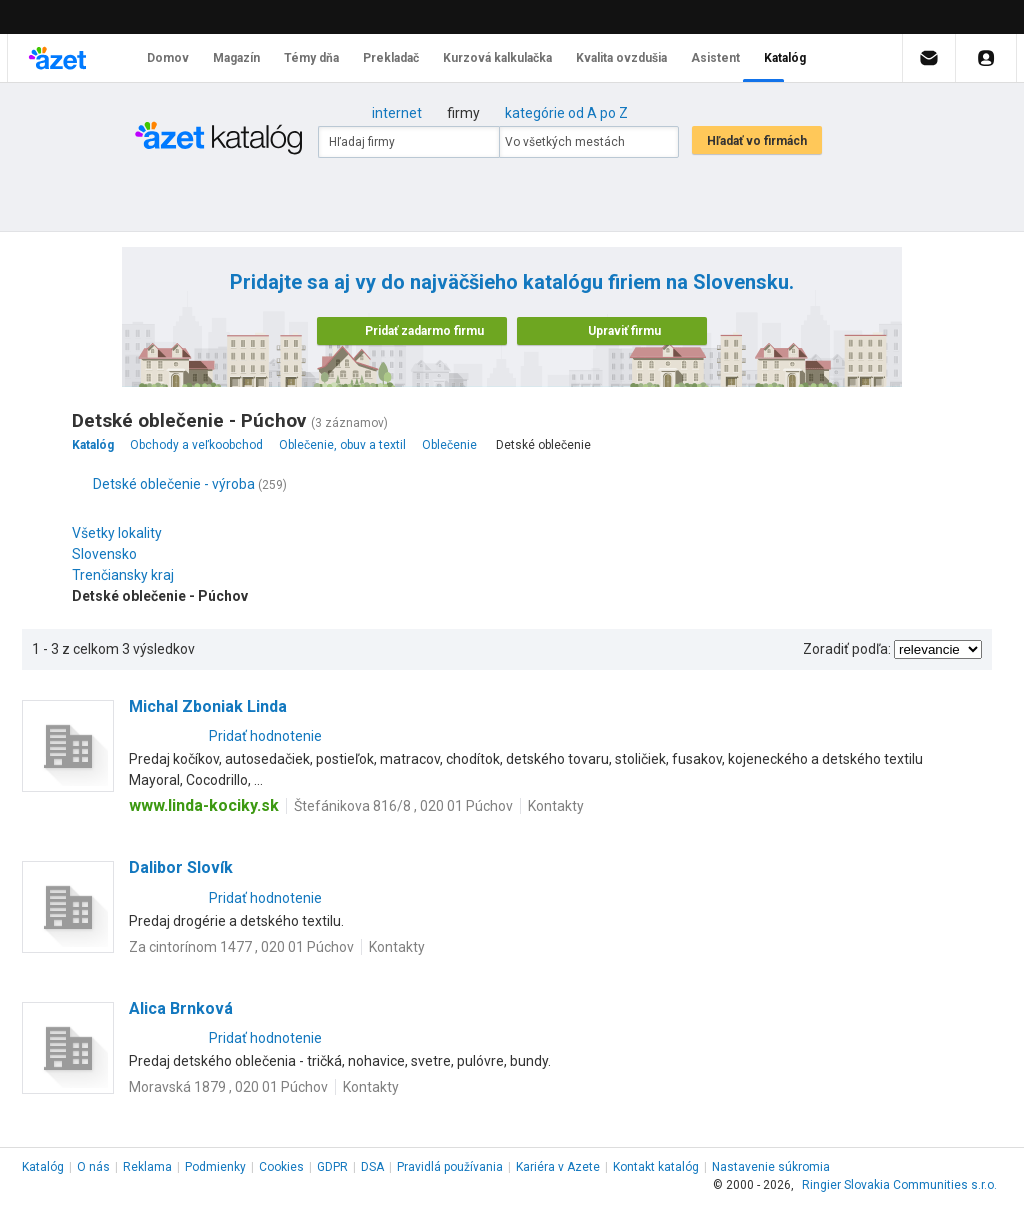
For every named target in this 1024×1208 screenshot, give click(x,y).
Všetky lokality (117, 533)
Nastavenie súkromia (771, 1167)
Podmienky (215, 1167)
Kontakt (656, 1167)
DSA (372, 1167)
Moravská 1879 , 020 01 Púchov (228, 1087)
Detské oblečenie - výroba (174, 484)
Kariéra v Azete (558, 1167)
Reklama (147, 1167)
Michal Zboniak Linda (208, 706)
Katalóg (43, 1167)
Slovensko (109, 554)
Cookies (281, 1167)
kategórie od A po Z (566, 113)
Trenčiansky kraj (128, 575)
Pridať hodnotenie (265, 736)
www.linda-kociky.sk (204, 805)
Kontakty (556, 806)
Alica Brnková (181, 1008)
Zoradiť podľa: (847, 649)
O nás (93, 1167)
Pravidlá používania (450, 1167)
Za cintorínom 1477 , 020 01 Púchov (241, 947)
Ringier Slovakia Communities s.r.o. (899, 1185)
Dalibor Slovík (181, 867)
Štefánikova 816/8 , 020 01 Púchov (403, 806)
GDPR (332, 1167)
